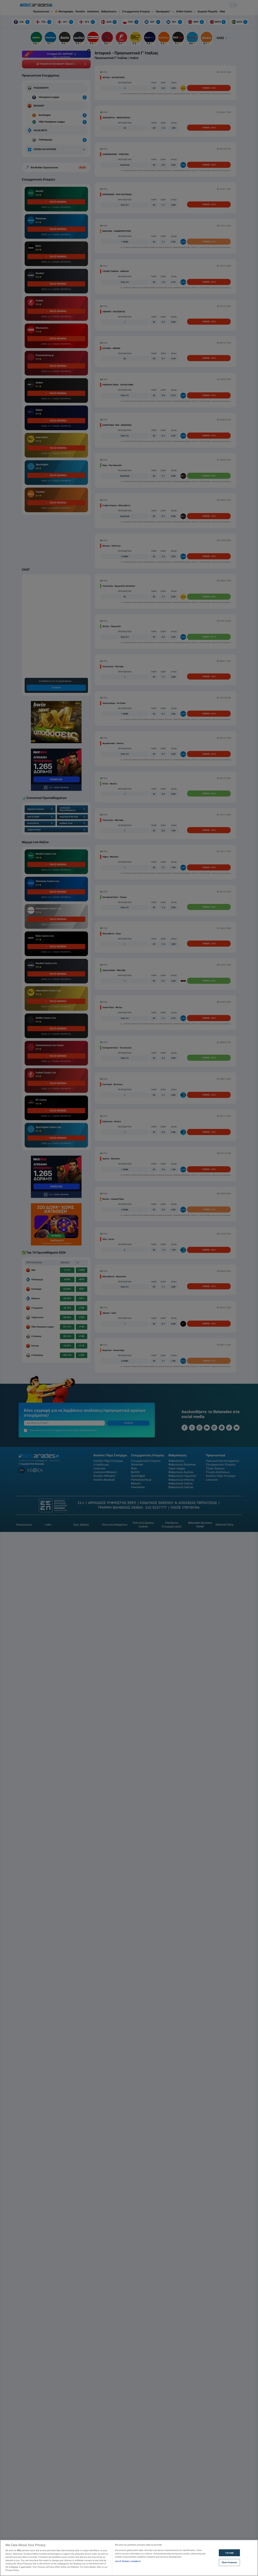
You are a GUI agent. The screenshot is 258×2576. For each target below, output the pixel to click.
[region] (129, 2558)
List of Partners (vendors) (128, 2561)
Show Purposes (229, 2562)
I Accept (229, 2553)
